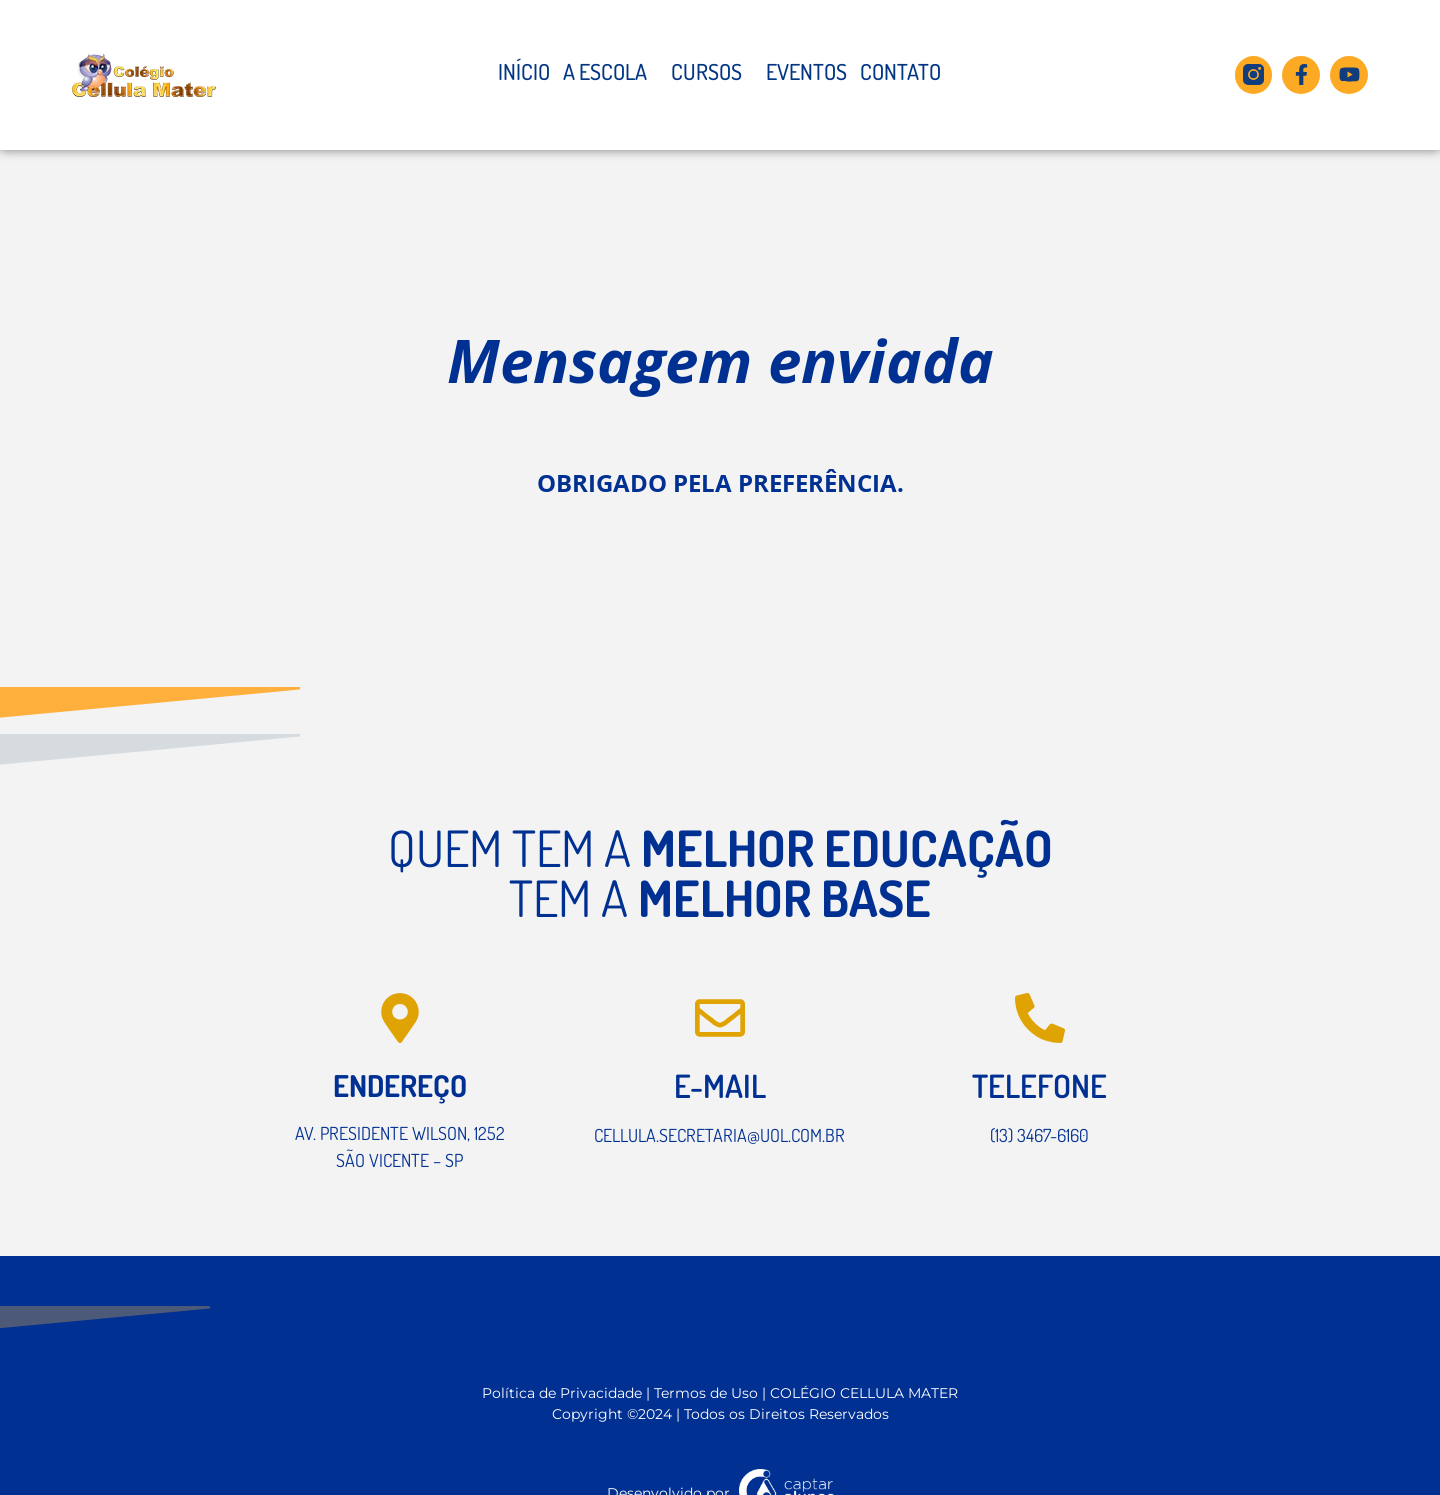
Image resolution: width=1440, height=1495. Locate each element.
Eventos (806, 71)
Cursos (712, 71)
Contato (900, 71)
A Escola (610, 71)
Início (524, 71)
